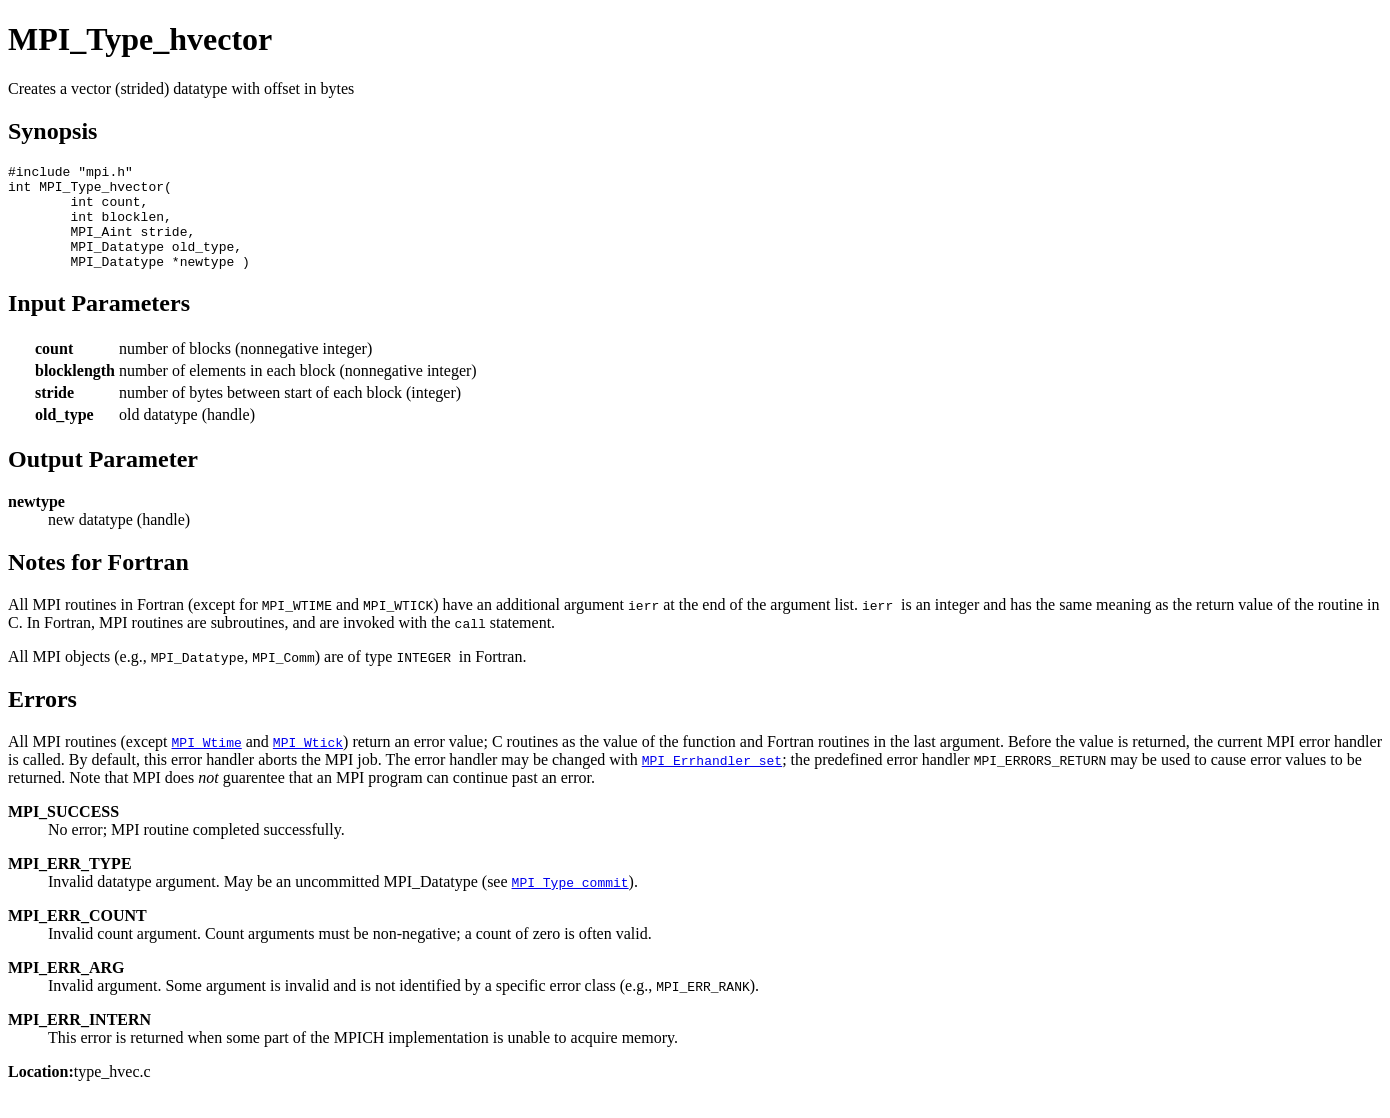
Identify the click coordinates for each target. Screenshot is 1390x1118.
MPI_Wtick (308, 763)
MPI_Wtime (207, 763)
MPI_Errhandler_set (712, 781)
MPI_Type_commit (570, 903)
